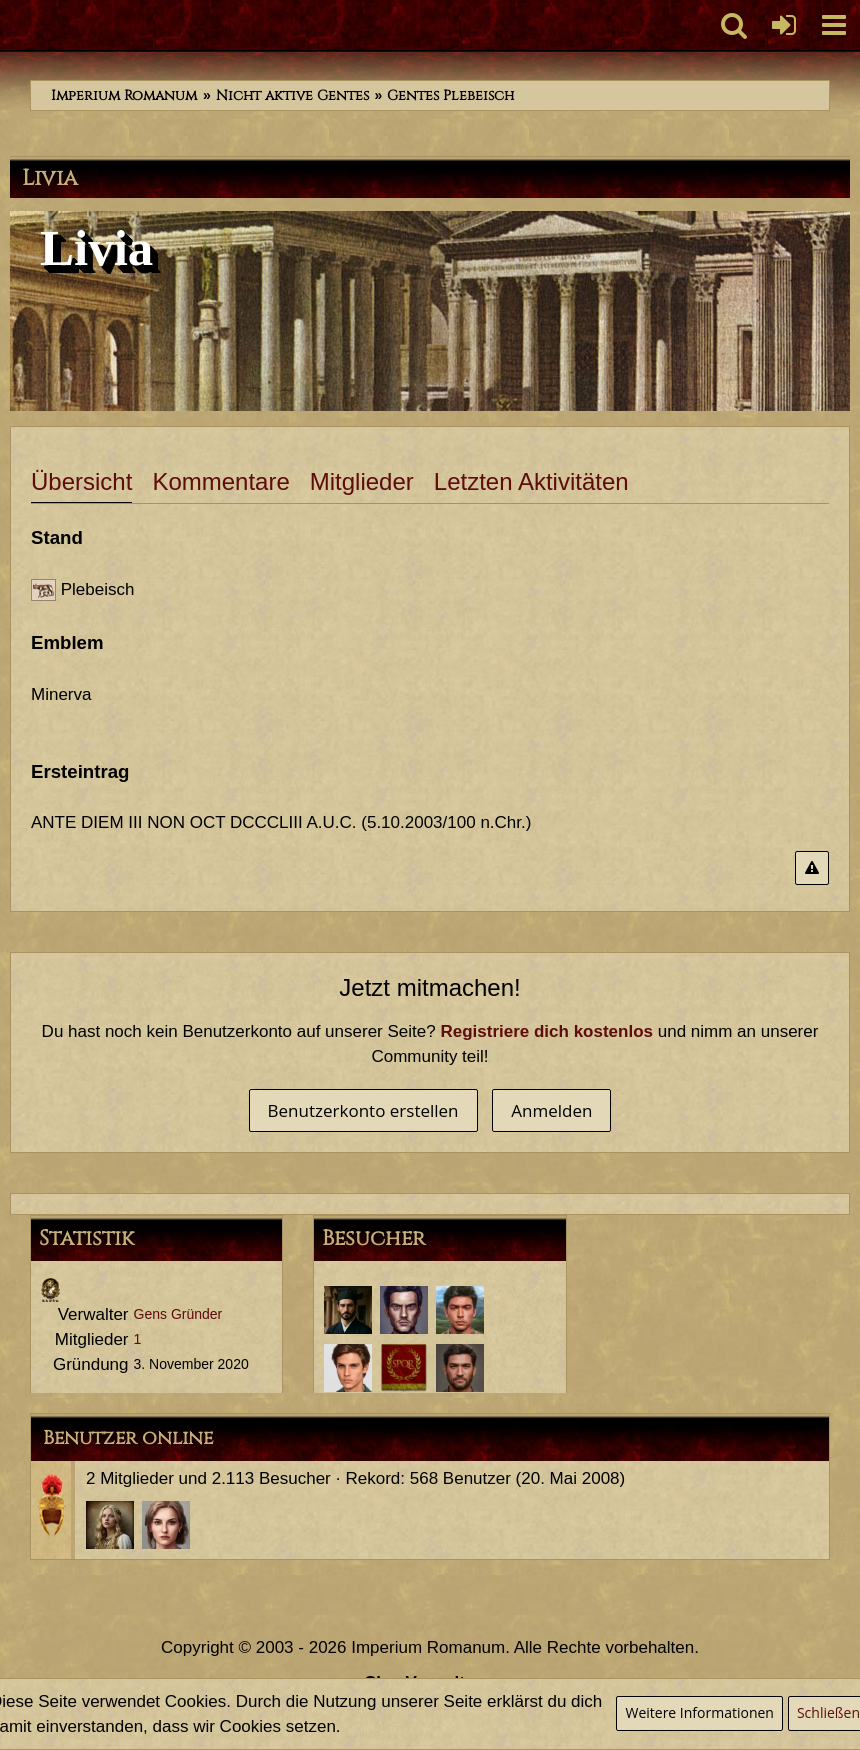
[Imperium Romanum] (10, 25)
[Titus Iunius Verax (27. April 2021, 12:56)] (404, 1310)
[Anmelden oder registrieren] (784, 25)
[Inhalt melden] (812, 868)
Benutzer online (128, 1438)
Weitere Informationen (699, 1712)
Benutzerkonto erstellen (363, 1110)
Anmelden (551, 1110)
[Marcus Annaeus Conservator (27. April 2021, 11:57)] (460, 1310)
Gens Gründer (178, 1314)
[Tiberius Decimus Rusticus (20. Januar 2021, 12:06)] (460, 1368)
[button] (834, 25)
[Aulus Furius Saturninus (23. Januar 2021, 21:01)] (404, 1368)
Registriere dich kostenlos (546, 1031)
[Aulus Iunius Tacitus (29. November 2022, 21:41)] (348, 1310)
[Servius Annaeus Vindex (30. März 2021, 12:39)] (348, 1368)
